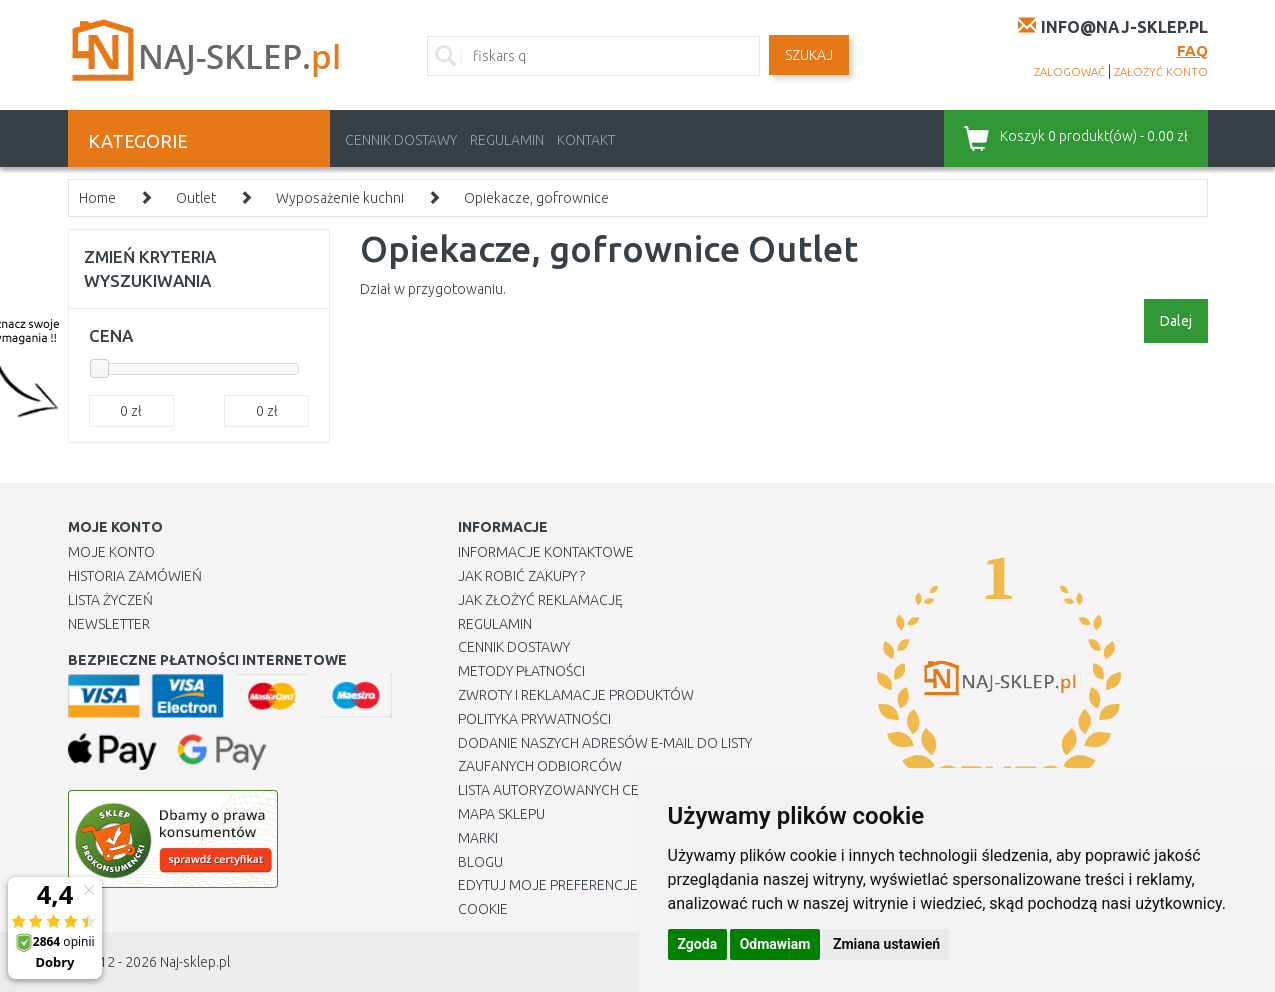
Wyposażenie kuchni (340, 198)
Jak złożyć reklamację (540, 600)
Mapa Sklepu (501, 814)
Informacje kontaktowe (546, 552)
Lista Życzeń (110, 600)
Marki (478, 838)
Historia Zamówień (135, 576)
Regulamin (507, 140)
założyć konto (1161, 72)
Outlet (196, 198)
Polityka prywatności (534, 719)
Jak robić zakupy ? (521, 576)
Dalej (1176, 321)
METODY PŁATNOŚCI (521, 671)
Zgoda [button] (698, 944)
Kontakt (586, 140)
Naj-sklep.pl (195, 962)
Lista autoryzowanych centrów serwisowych (621, 790)
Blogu (480, 862)
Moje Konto (111, 552)
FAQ (1192, 50)
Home (97, 198)
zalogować (1069, 72)
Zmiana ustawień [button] (886, 944)
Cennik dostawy (401, 140)
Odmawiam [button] (775, 944)
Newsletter (109, 624)
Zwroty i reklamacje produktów (576, 695)
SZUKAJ (809, 55)
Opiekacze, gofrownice (536, 198)
